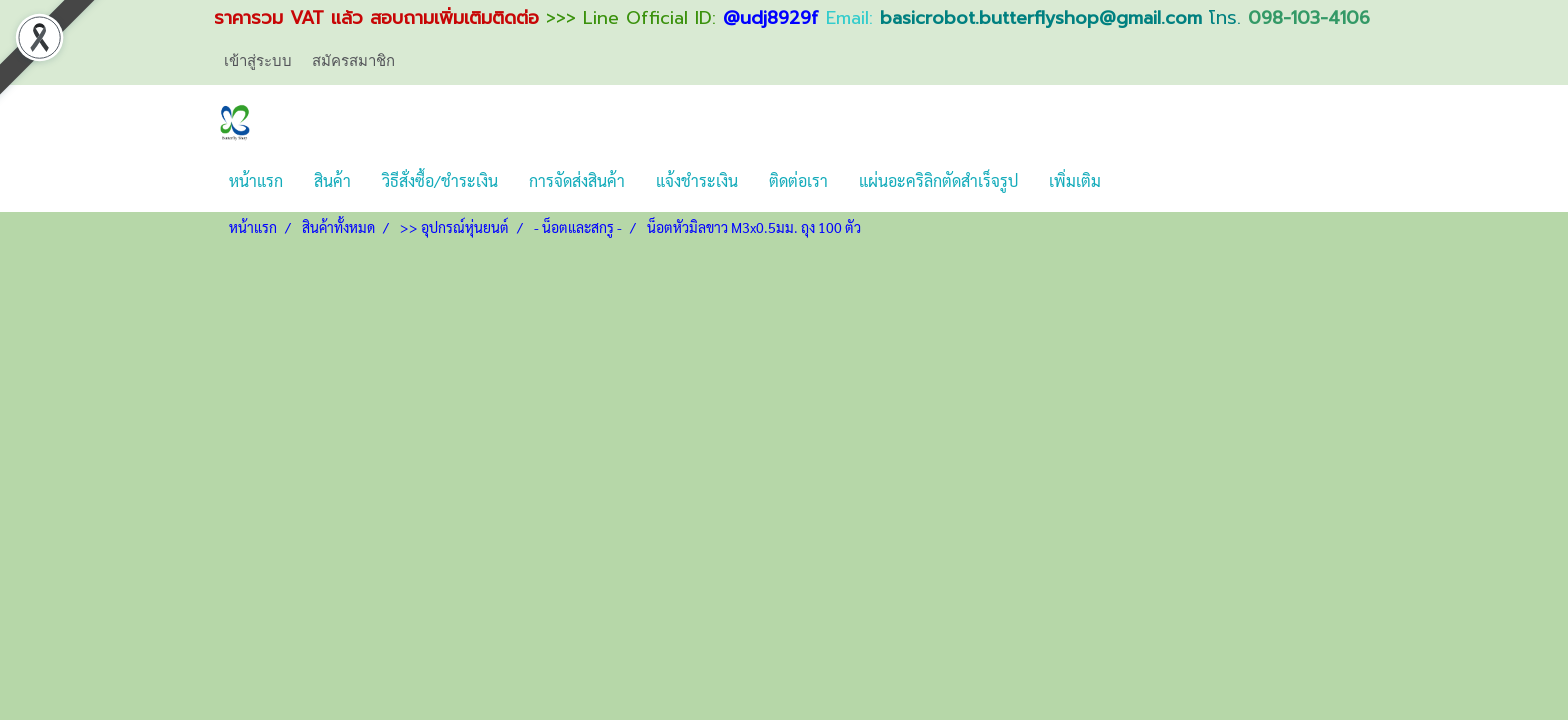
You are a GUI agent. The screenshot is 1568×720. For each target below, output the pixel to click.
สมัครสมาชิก (353, 61)
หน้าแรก (256, 180)
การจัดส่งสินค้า (577, 180)
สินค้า (332, 180)
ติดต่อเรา (798, 180)
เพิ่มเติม (1075, 180)
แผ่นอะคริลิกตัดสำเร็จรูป (938, 180)
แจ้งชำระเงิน (697, 180)
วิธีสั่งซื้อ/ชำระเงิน (440, 180)
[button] (1134, 181)
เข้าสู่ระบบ (258, 61)
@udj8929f (771, 18)
